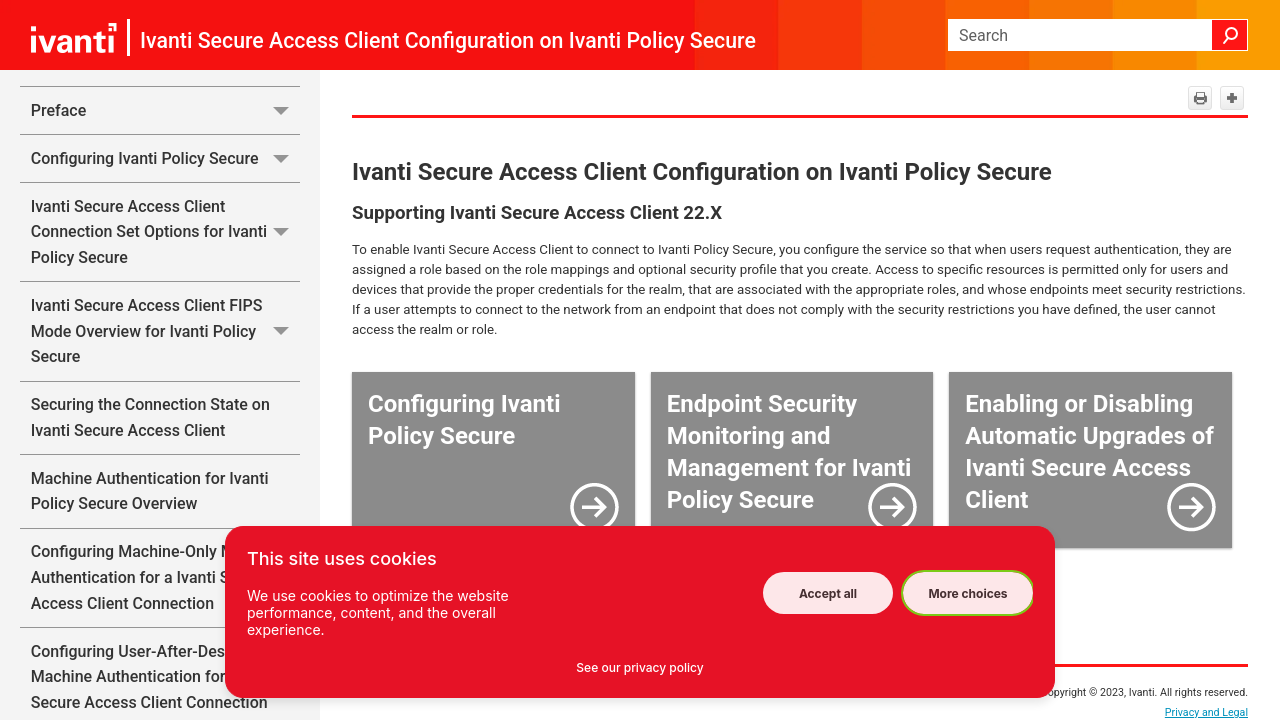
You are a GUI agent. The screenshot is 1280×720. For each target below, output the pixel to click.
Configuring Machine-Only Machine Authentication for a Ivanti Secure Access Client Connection (157, 577)
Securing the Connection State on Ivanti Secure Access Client (150, 417)
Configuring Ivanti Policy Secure (165, 158)
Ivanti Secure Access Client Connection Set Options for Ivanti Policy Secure (165, 232)
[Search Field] (1098, 35)
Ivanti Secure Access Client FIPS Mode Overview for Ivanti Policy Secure (165, 331)
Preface (165, 110)
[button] (1230, 35)
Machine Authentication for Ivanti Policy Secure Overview (150, 491)
